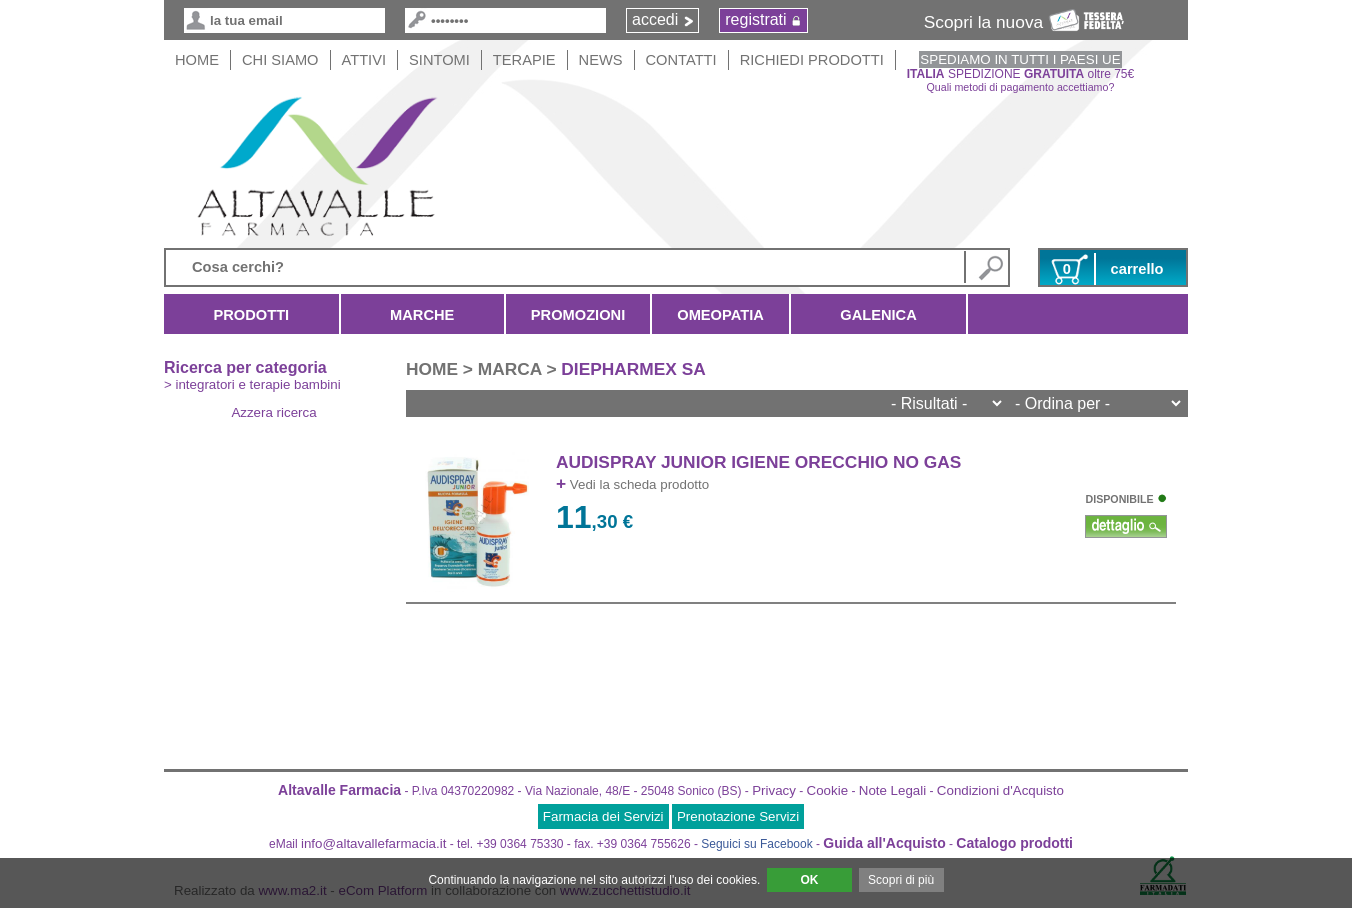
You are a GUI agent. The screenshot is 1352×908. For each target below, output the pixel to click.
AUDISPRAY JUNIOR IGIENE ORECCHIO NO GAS (758, 462)
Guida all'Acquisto (884, 843)
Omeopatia (720, 315)
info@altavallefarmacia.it (373, 843)
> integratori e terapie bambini (252, 384)
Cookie (828, 790)
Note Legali (892, 790)
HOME (197, 60)
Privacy (774, 790)
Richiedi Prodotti (812, 60)
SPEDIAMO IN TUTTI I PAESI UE (1020, 59)
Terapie (524, 60)
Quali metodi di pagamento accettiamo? (1021, 87)
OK (809, 880)
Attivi (364, 60)
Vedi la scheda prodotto (632, 484)
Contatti (681, 60)
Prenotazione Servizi (738, 816)
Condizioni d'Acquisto (1000, 790)
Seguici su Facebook (756, 844)
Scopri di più (901, 880)
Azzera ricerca (273, 412)
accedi (655, 19)
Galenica (878, 315)
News (601, 60)
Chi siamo (280, 60)
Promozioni (578, 315)
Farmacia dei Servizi (603, 816)
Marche (422, 315)
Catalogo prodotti (1014, 843)
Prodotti (251, 315)
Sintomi (439, 60)
